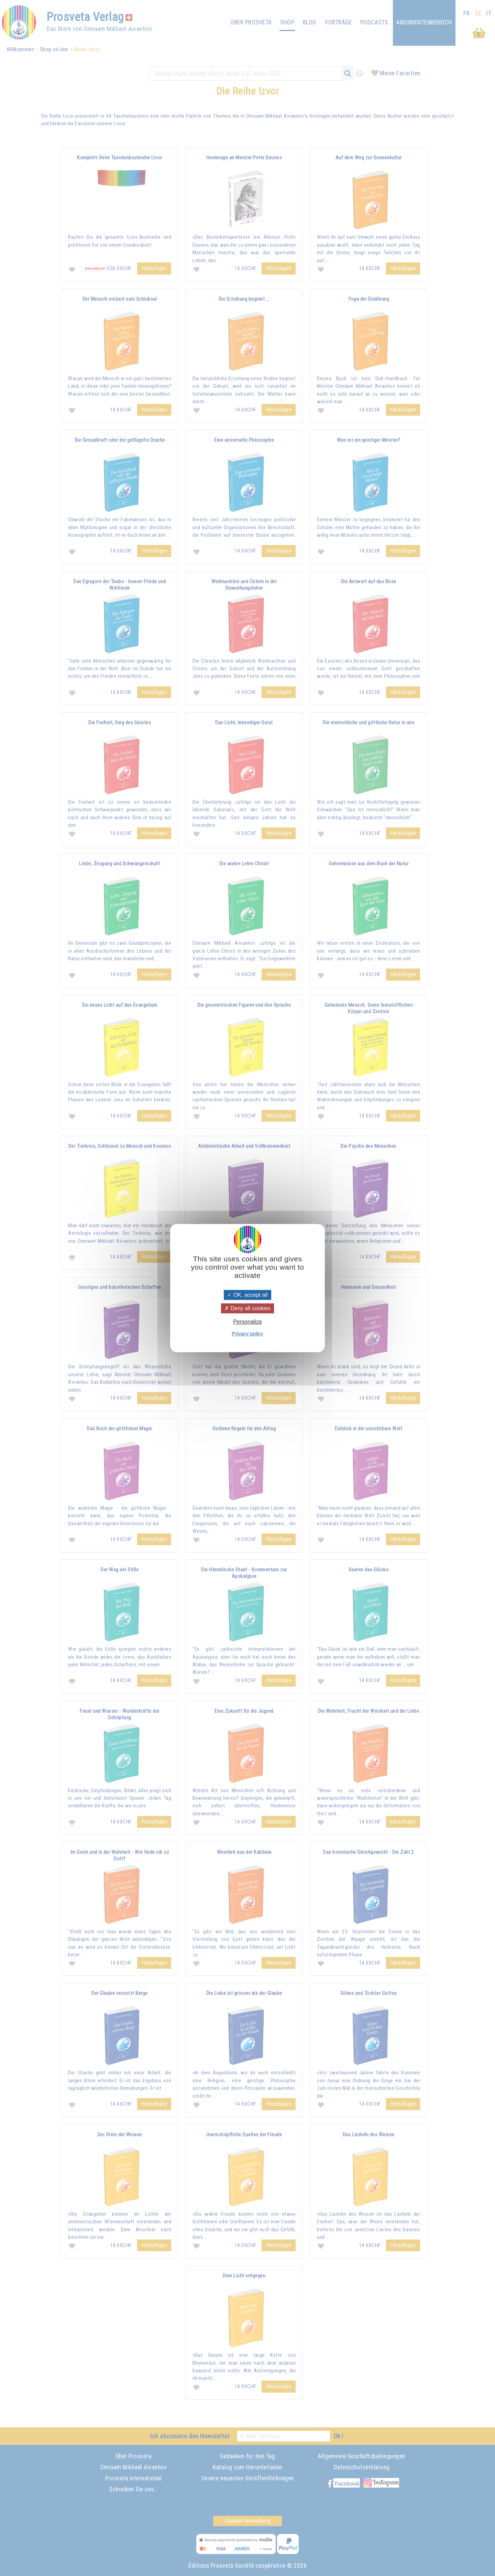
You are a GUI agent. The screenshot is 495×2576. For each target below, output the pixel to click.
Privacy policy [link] (247, 1333)
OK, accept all (247, 1295)
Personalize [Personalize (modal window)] (247, 1322)
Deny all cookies (247, 1308)
